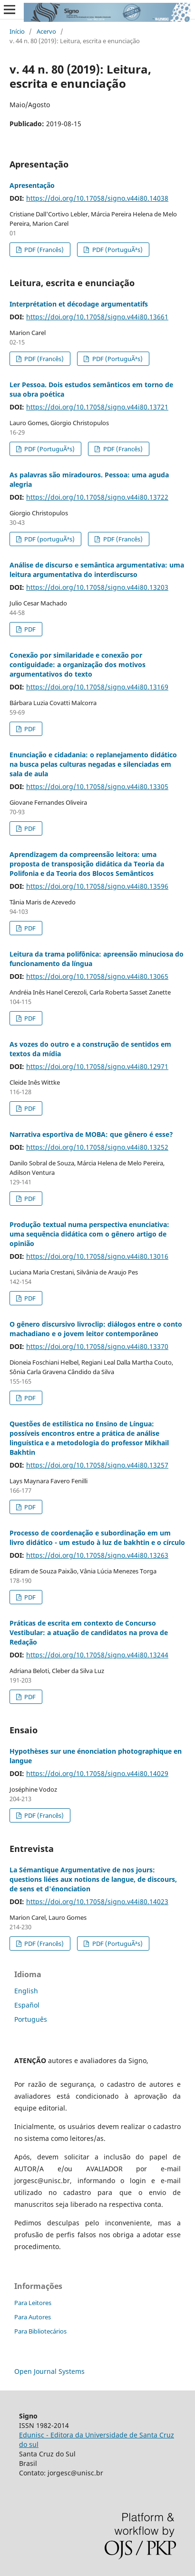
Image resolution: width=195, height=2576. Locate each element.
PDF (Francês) (43, 249)
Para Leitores (32, 2302)
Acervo (46, 31)
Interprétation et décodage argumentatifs (79, 303)
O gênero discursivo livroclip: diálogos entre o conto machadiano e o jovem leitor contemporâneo (96, 1329)
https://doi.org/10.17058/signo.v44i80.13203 (97, 587)
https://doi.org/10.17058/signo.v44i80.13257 (97, 1464)
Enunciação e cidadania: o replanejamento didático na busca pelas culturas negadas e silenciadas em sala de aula (93, 764)
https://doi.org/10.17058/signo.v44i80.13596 (97, 886)
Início (17, 31)
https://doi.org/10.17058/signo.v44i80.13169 (97, 686)
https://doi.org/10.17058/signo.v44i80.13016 (97, 1256)
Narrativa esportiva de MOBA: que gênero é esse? (91, 1134)
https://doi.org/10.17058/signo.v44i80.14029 (97, 1773)
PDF (29, 629)
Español (26, 2004)
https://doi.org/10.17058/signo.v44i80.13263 (97, 1555)
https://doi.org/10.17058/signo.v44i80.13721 (97, 406)
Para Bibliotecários (40, 2331)
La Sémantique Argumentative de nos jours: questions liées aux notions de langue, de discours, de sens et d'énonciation (93, 1879)
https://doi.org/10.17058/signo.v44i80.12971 (97, 1066)
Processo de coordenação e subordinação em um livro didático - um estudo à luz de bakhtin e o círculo (97, 1537)
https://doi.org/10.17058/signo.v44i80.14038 (97, 198)
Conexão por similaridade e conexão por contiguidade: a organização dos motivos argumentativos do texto (78, 665)
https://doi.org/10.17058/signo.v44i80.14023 (97, 1901)
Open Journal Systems (49, 2371)
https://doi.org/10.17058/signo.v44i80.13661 (97, 316)
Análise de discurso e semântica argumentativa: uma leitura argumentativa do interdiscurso (97, 569)
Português (30, 2019)
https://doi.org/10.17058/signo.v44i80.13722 (97, 497)
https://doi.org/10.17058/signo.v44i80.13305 (97, 786)
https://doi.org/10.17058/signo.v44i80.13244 (97, 1654)
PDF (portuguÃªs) (49, 539)
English (26, 1990)
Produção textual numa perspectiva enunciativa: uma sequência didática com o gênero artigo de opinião (89, 1234)
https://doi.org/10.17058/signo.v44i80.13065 (97, 976)
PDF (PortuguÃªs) (117, 249)
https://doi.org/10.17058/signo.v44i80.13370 (97, 1346)
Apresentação (32, 185)
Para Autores (32, 2317)
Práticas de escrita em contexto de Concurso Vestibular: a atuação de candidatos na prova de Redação (89, 1632)
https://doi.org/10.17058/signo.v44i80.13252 (97, 1147)
